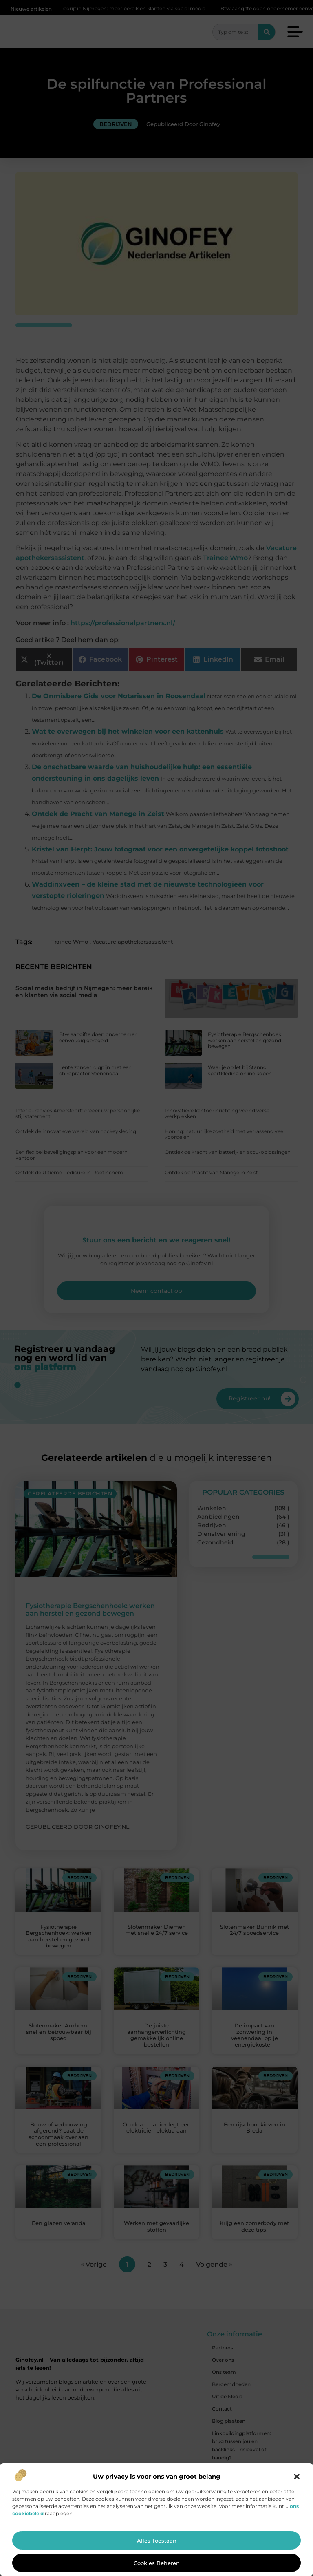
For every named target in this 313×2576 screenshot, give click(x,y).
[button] (297, 2476)
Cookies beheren (157, 2563)
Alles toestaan (156, 2540)
